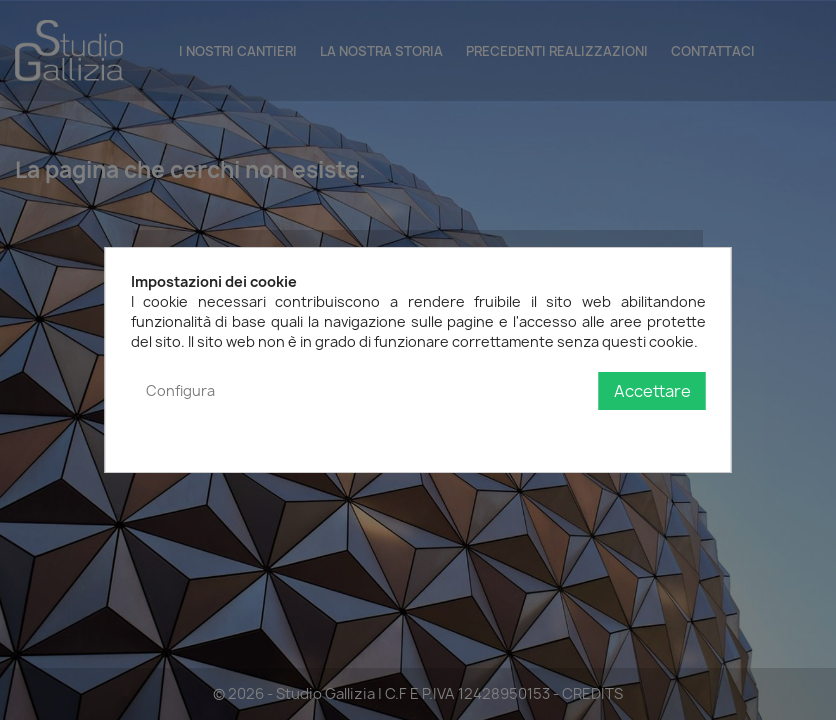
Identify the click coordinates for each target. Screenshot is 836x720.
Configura (180, 390)
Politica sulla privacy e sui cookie (597, 431)
